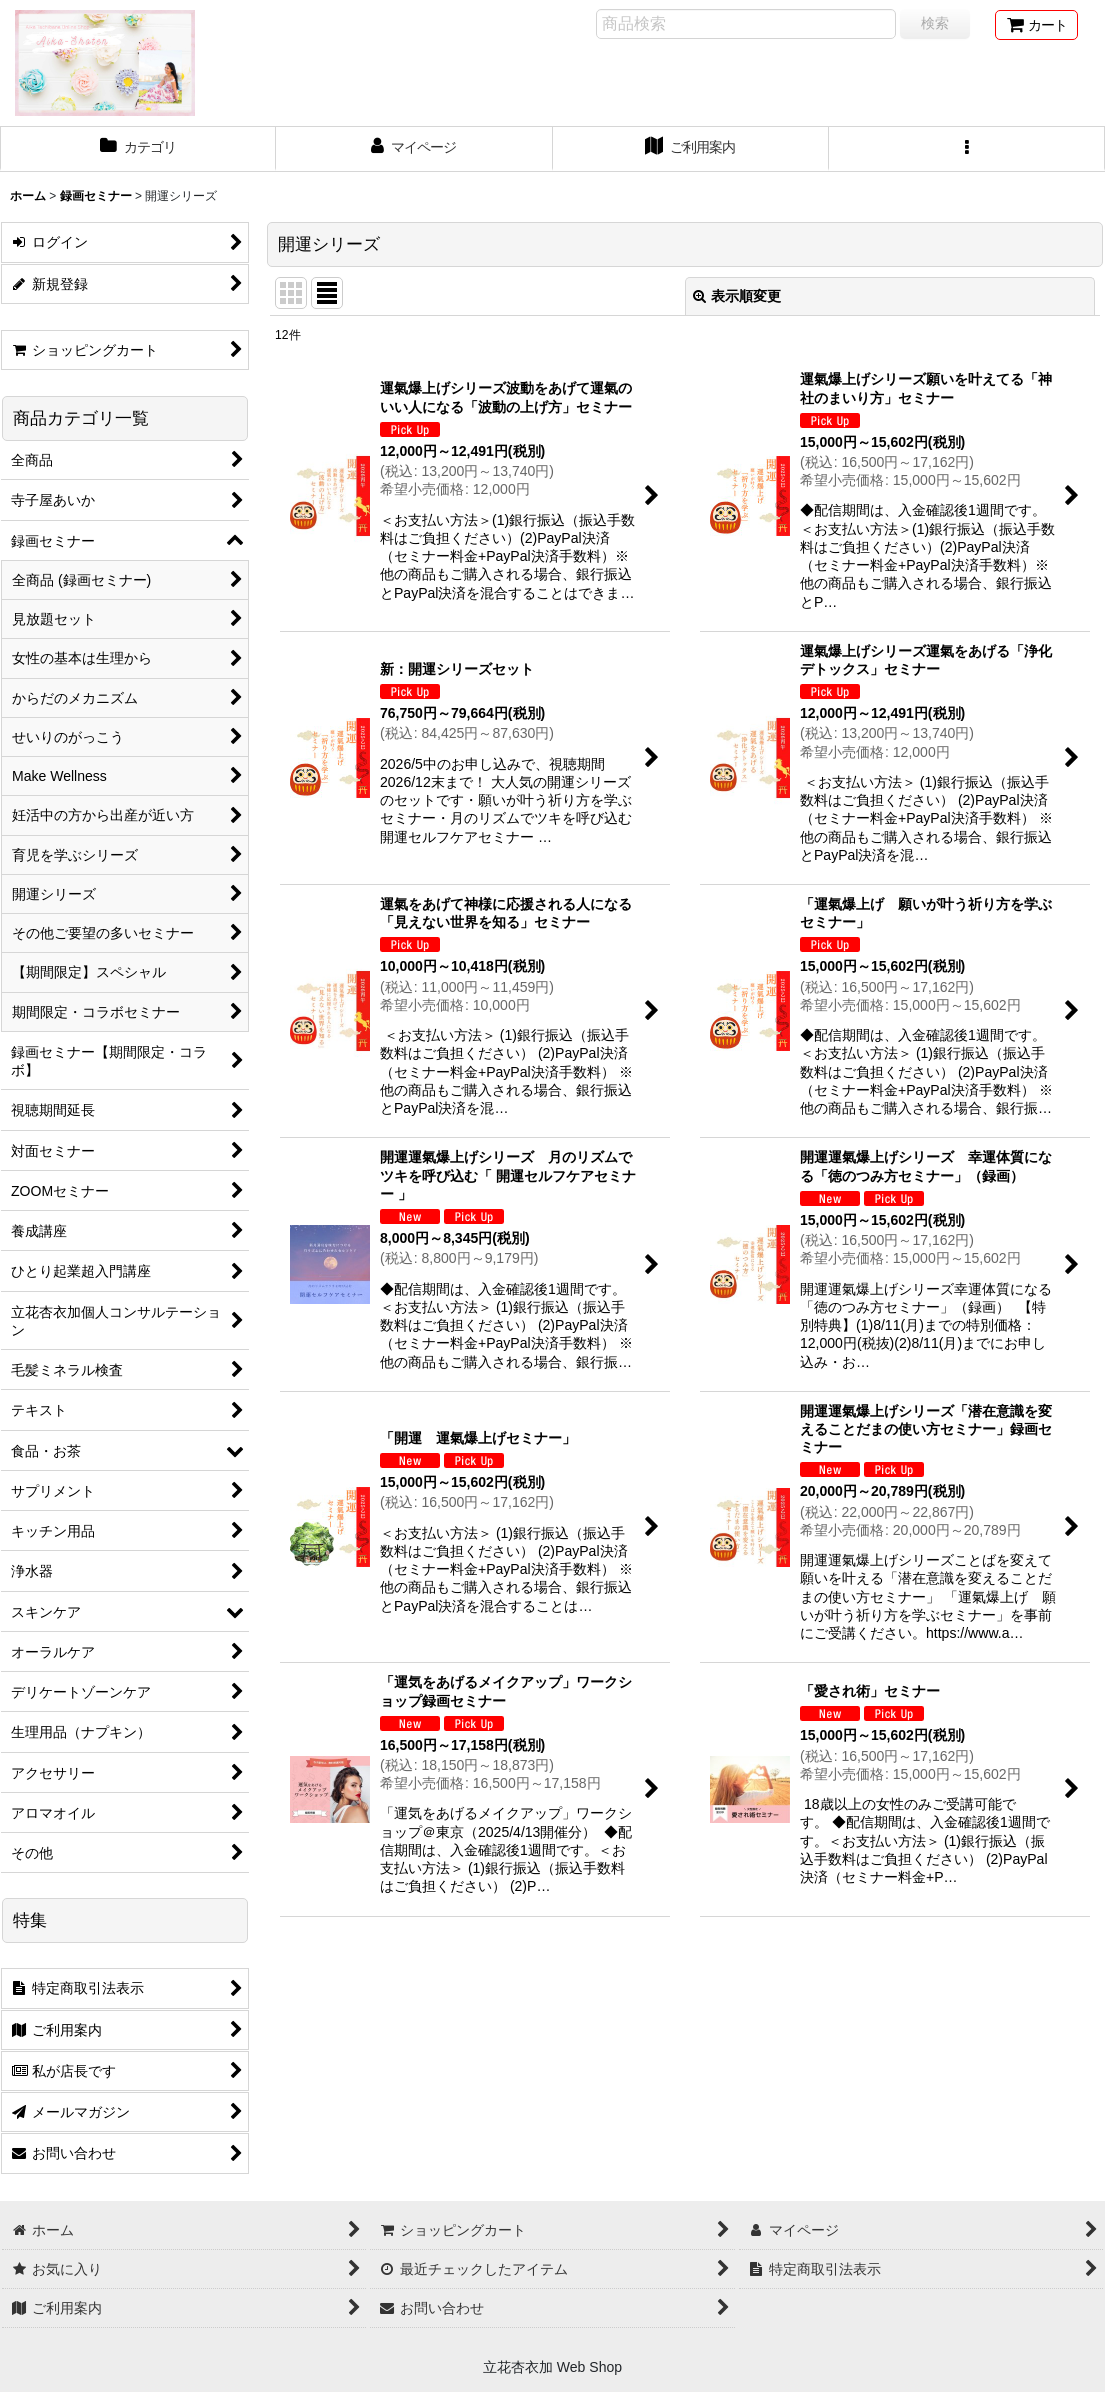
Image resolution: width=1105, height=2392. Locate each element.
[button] (967, 149)
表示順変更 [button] (737, 296)
